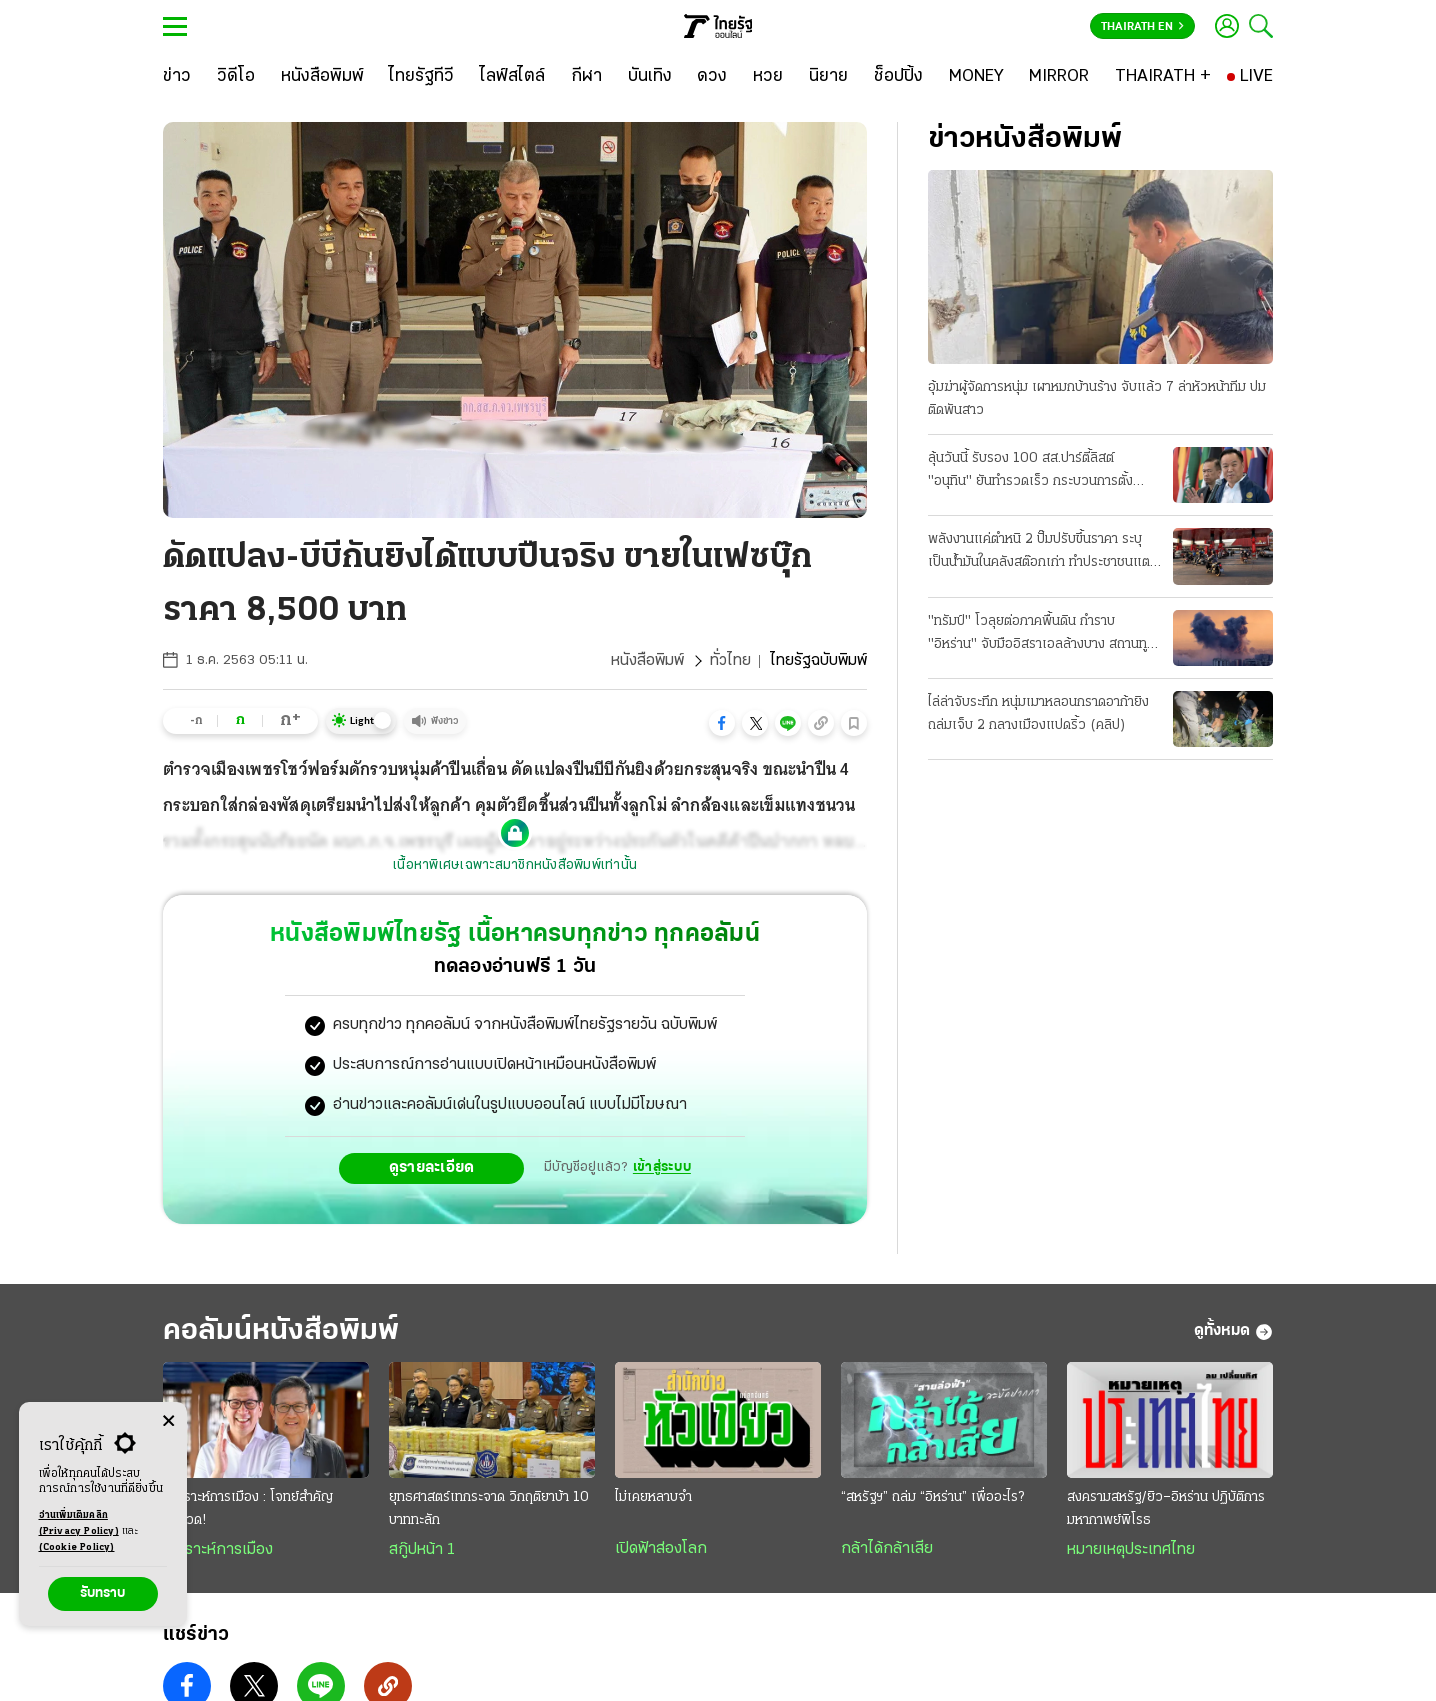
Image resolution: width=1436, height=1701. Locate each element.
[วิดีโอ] (236, 77)
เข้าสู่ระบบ (662, 1167)
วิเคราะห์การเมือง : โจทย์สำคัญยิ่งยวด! (248, 1509)
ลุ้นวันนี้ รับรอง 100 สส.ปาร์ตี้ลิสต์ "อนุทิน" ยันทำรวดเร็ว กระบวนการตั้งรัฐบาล (1030, 472)
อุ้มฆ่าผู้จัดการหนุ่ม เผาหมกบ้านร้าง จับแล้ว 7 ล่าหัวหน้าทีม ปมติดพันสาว (1097, 399)
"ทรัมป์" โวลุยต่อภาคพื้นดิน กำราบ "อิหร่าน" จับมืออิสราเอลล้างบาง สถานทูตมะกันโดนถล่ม (1041, 635)
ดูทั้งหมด (1233, 1332)
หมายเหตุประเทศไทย (1131, 1550)
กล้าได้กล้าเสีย (887, 1549)
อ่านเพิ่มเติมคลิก (79, 1525)
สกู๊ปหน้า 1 (422, 1550)
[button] (722, 723)
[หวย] (768, 77)
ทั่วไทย (730, 661)
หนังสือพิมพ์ (647, 661)
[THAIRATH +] (1163, 77)
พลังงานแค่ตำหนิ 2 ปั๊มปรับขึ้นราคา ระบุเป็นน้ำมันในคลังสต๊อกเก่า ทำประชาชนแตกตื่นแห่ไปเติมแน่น (1043, 553)
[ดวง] (712, 77)
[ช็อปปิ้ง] (898, 77)
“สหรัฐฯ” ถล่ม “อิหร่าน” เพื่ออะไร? (932, 1497)
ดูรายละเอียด (432, 1168)
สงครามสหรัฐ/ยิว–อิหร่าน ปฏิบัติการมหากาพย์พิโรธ (1166, 1509)
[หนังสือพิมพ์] (322, 77)
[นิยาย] (828, 77)
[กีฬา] (586, 77)
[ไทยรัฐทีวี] (421, 77)
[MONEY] (976, 77)
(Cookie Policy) (77, 1547)
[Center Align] (168, 1421)
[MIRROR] (1059, 77)
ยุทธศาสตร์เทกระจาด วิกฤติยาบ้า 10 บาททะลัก (489, 1509)
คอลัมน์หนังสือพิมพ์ (281, 1331)
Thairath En (1142, 27)
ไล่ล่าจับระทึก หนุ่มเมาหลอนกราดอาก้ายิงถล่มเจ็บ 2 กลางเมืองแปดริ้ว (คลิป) (1038, 714)
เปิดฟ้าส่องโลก (661, 1549)
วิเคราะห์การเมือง (218, 1550)
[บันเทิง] (650, 77)
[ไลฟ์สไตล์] (512, 77)
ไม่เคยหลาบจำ (653, 1497)
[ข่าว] (177, 77)
